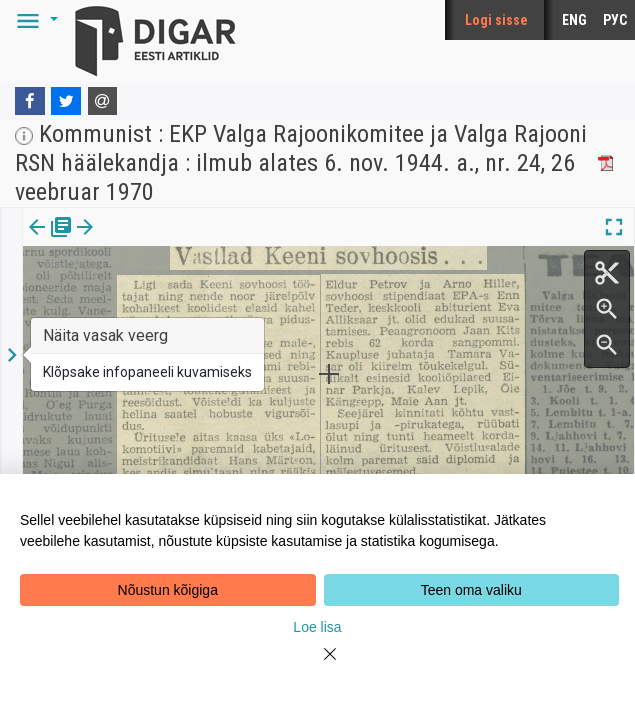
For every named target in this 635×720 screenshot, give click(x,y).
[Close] (318, 666)
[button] (34, 20)
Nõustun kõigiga (168, 590)
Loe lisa (317, 627)
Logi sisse (496, 20)
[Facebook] (30, 101)
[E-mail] (103, 101)
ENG (574, 20)
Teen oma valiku (471, 590)
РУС (615, 20)
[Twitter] (66, 101)
